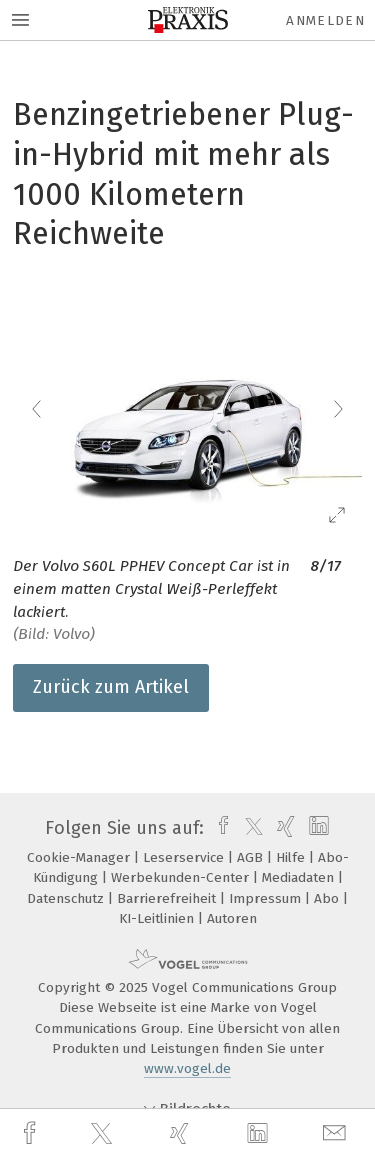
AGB (252, 857)
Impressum (267, 898)
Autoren (232, 918)
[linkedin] (260, 1134)
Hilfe (292, 857)
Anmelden (325, 20)
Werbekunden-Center (182, 877)
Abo (328, 898)
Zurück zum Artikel (111, 687)
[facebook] (32, 1133)
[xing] (182, 1133)
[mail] (337, 1133)
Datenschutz (67, 898)
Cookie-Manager (80, 857)
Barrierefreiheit (168, 898)
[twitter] (104, 1134)
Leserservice (185, 857)
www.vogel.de (187, 1068)
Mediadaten (300, 877)
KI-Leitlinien (158, 918)
